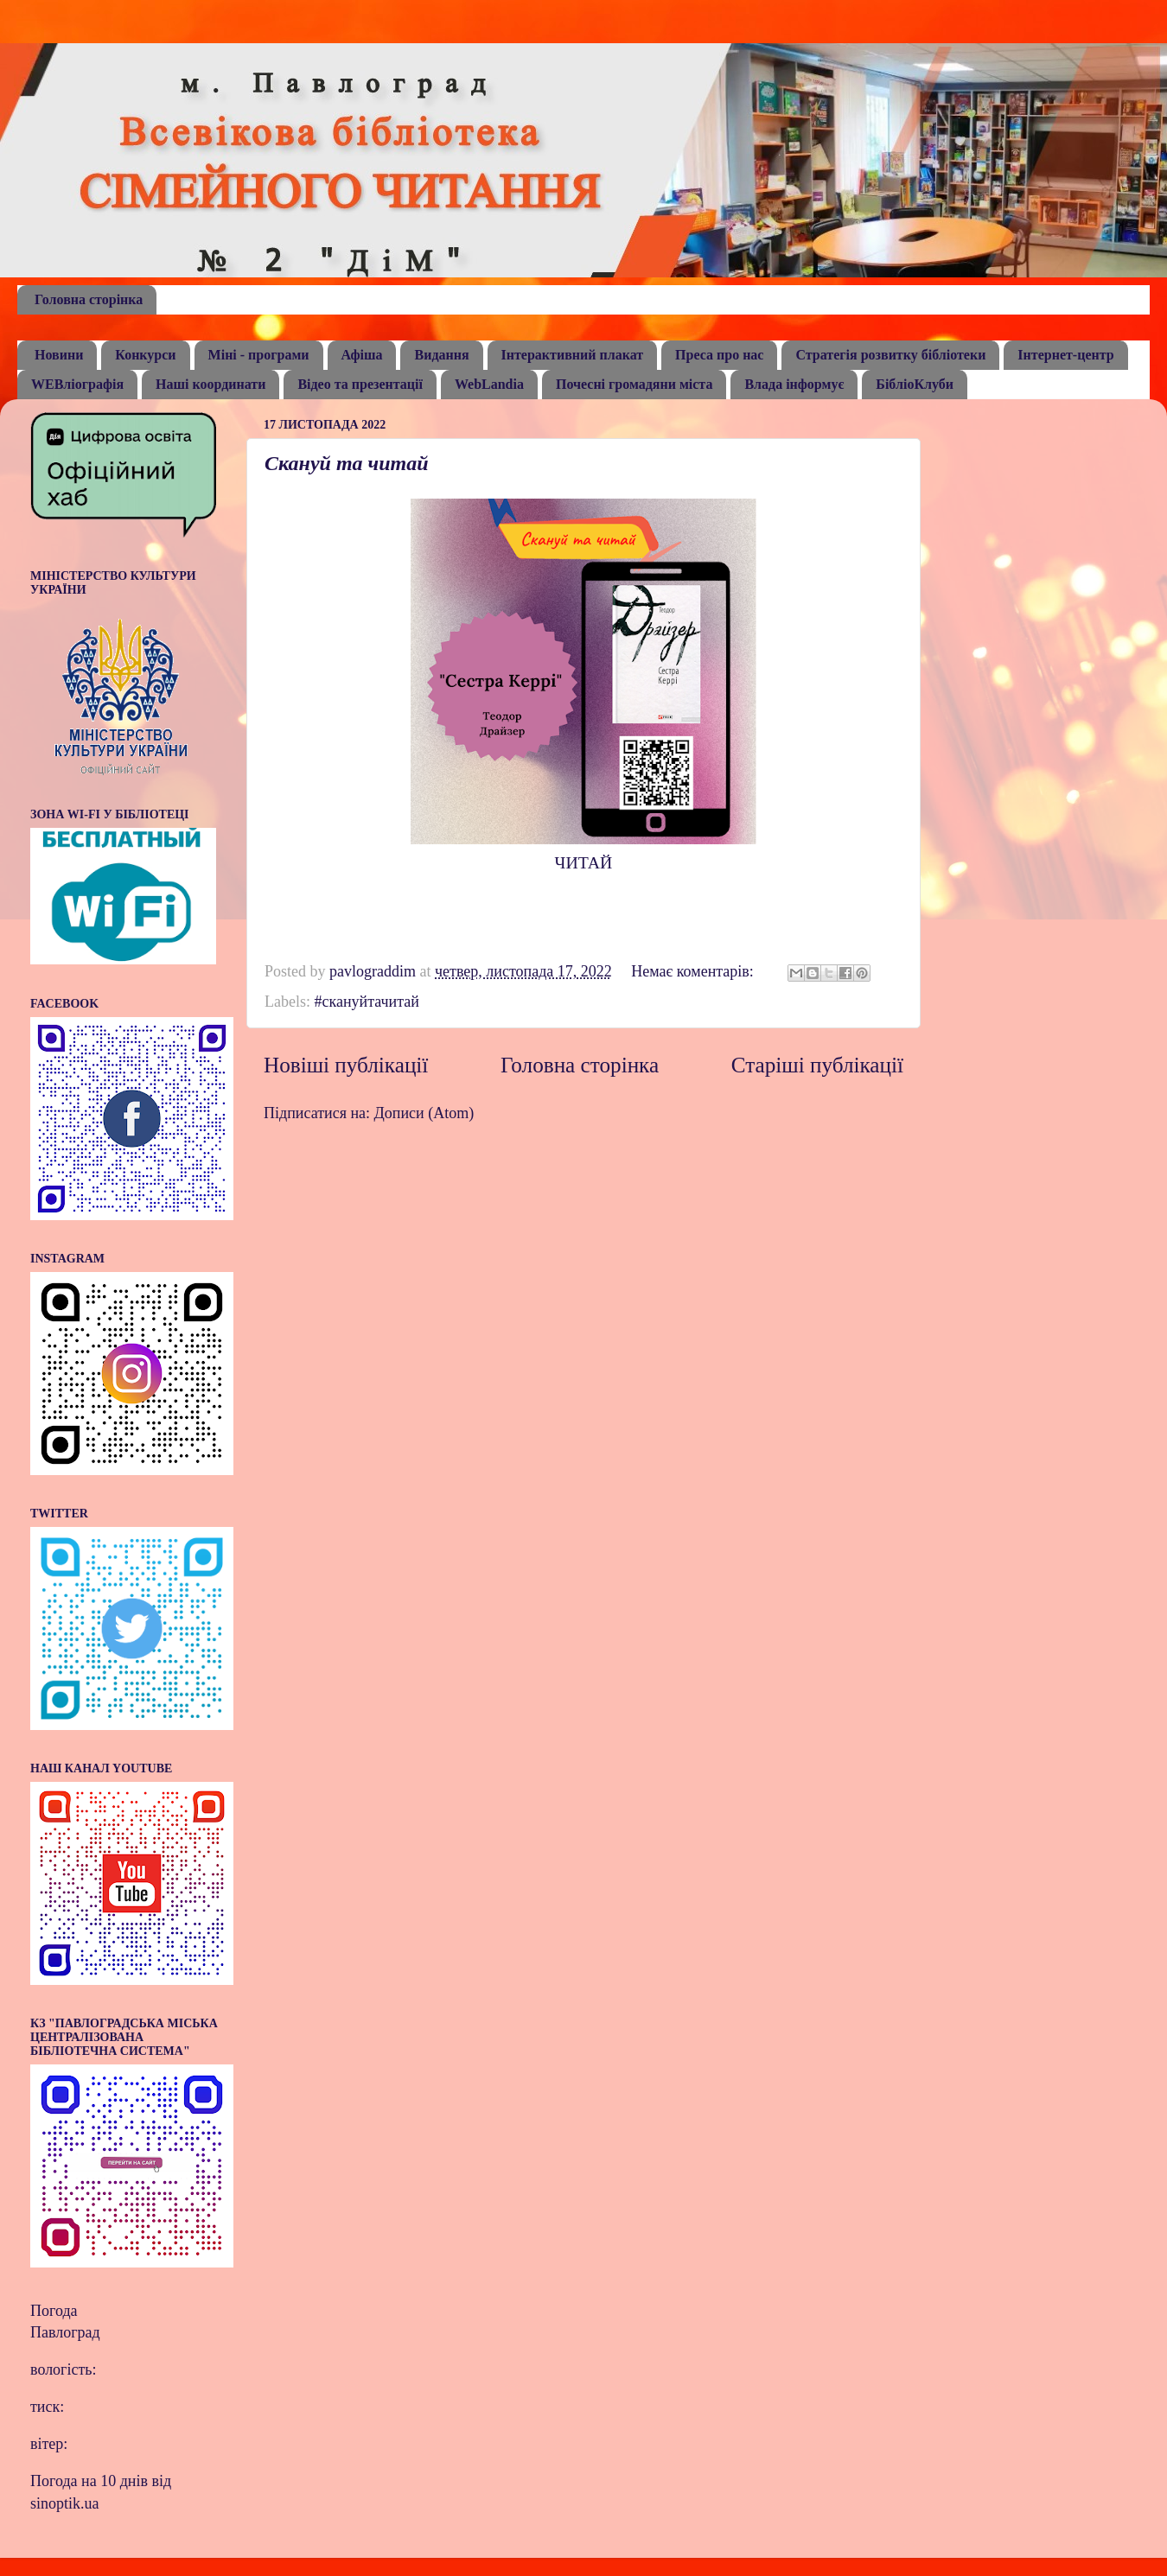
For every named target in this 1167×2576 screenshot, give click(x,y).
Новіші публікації (346, 1065)
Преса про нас (719, 354)
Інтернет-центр (1065, 354)
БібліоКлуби (914, 384)
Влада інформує (794, 384)
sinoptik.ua (64, 2503)
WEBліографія (77, 384)
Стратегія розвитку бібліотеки (890, 354)
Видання (441, 354)
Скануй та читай (347, 463)
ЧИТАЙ (584, 862)
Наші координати (210, 384)
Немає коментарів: (694, 971)
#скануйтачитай (366, 1001)
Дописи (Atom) (424, 1113)
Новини (59, 354)
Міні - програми (258, 354)
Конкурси (145, 354)
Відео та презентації (360, 384)
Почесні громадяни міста (634, 384)
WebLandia (489, 384)
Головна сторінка (89, 299)
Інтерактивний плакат (572, 354)
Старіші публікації (817, 1065)
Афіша (362, 354)
